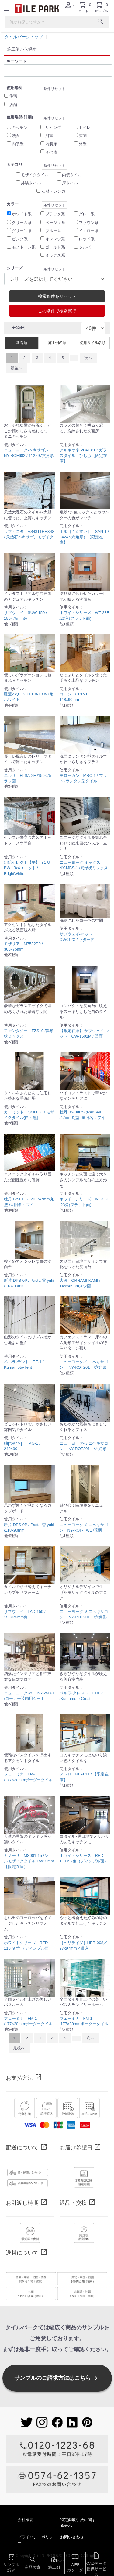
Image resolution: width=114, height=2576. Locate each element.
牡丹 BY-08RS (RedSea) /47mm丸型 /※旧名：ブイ (82, 1115)
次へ (88, 357)
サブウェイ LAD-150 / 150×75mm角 (25, 1614)
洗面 (16, 135)
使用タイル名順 (92, 343)
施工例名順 (57, 343)
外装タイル (31, 183)
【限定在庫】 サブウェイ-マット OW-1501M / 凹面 (84, 1033)
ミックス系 (55, 255)
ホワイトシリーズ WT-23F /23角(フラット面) (84, 615)
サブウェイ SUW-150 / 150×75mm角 (25, 615)
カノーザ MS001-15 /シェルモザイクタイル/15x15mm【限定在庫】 (29, 1861)
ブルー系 (53, 230)
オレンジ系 (55, 239)
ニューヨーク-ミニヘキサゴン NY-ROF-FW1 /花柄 (84, 1527)
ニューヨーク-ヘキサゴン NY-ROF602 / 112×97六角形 (29, 453)
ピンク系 (20, 239)
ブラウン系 (88, 222)
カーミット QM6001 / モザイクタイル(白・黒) (29, 1115)
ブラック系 (55, 214)
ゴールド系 (55, 247)
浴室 (49, 135)
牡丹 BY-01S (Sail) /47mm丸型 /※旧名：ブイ (29, 1202)
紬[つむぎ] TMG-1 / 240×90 (22, 1446)
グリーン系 (22, 230)
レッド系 (87, 239)
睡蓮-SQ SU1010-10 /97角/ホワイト (29, 697)
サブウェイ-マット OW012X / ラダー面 (78, 937)
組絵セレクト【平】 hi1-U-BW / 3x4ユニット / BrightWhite (27, 868)
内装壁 (18, 144)
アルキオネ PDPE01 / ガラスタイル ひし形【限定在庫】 (83, 455)
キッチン (20, 127)
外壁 (83, 144)
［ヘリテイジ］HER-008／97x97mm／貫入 (83, 1945)
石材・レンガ (53, 191)
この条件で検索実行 (57, 310)
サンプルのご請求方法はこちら (57, 2378)
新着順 (21, 343)
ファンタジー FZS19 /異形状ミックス (29, 1033)
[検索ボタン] (100, 22)
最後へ (16, 368)
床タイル (70, 183)
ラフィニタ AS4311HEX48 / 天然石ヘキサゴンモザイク (29, 534)
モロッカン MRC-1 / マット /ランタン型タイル (83, 778)
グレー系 (87, 214)
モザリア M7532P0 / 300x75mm (23, 947)
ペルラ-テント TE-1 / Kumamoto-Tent (24, 1365)
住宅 (13, 96)
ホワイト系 (22, 214)
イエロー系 (88, 230)
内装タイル (72, 175)
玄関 (83, 135)
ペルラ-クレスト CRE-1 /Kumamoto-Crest (82, 1696)
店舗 (13, 104)
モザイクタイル (35, 175)
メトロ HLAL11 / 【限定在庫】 (84, 1777)
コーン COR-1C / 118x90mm (76, 697)
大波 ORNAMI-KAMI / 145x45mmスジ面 (80, 1283)
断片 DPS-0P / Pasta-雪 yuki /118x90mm (29, 1283)
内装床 (51, 144)
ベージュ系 (55, 222)
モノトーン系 (24, 247)
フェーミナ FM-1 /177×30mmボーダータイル (28, 1777)
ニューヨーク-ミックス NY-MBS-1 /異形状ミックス (84, 865)
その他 (51, 152)
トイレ (85, 127)
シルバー (87, 247)
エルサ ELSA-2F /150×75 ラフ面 (27, 778)
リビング (53, 127)
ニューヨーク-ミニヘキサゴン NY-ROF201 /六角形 (84, 1365)
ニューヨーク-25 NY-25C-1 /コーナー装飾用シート (29, 1696)
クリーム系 (22, 222)
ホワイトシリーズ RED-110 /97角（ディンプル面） (84, 1858)
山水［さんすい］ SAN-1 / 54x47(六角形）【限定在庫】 (84, 537)
